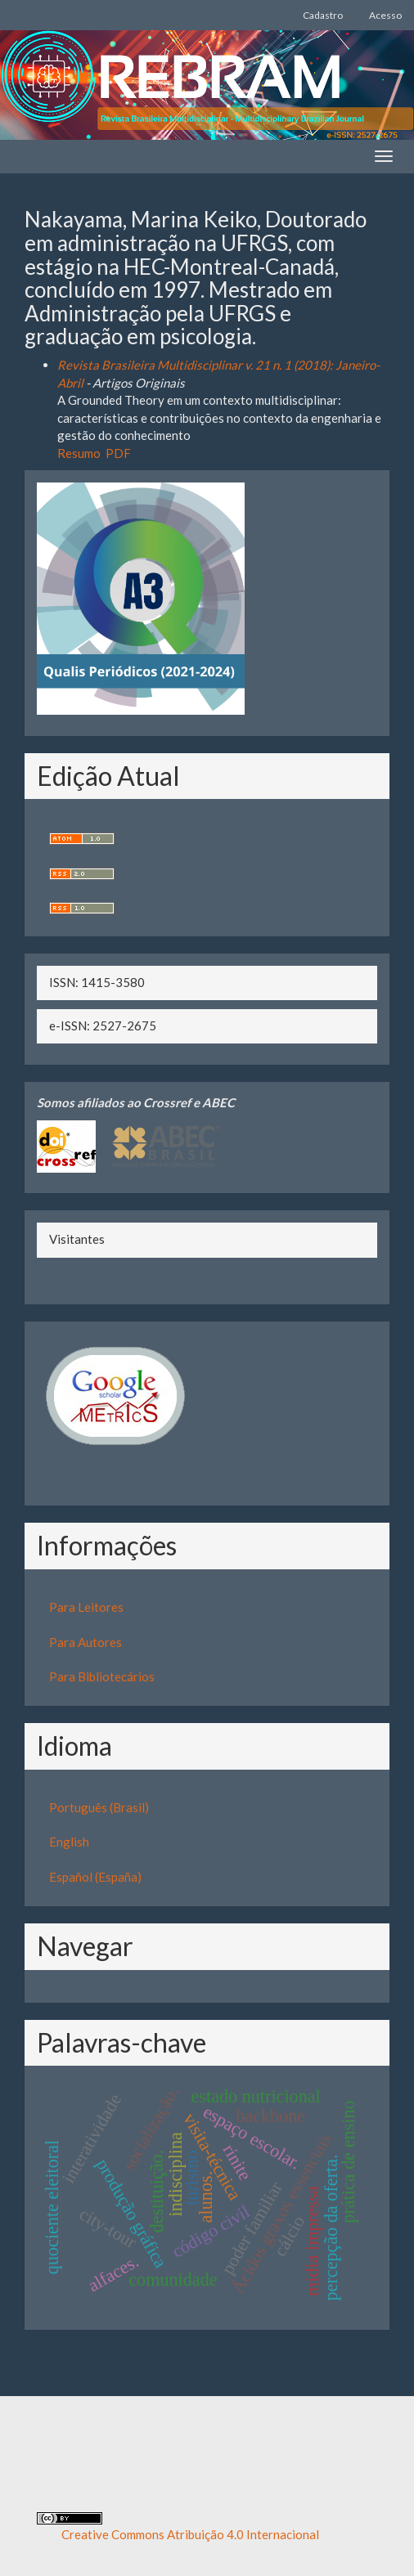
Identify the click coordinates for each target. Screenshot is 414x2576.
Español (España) (95, 1876)
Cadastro (323, 15)
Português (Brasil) (99, 1807)
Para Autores (85, 1642)
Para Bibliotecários (102, 1676)
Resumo (79, 453)
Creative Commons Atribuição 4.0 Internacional (190, 2534)
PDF (118, 453)
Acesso (385, 15)
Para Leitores (86, 1607)
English (69, 1841)
